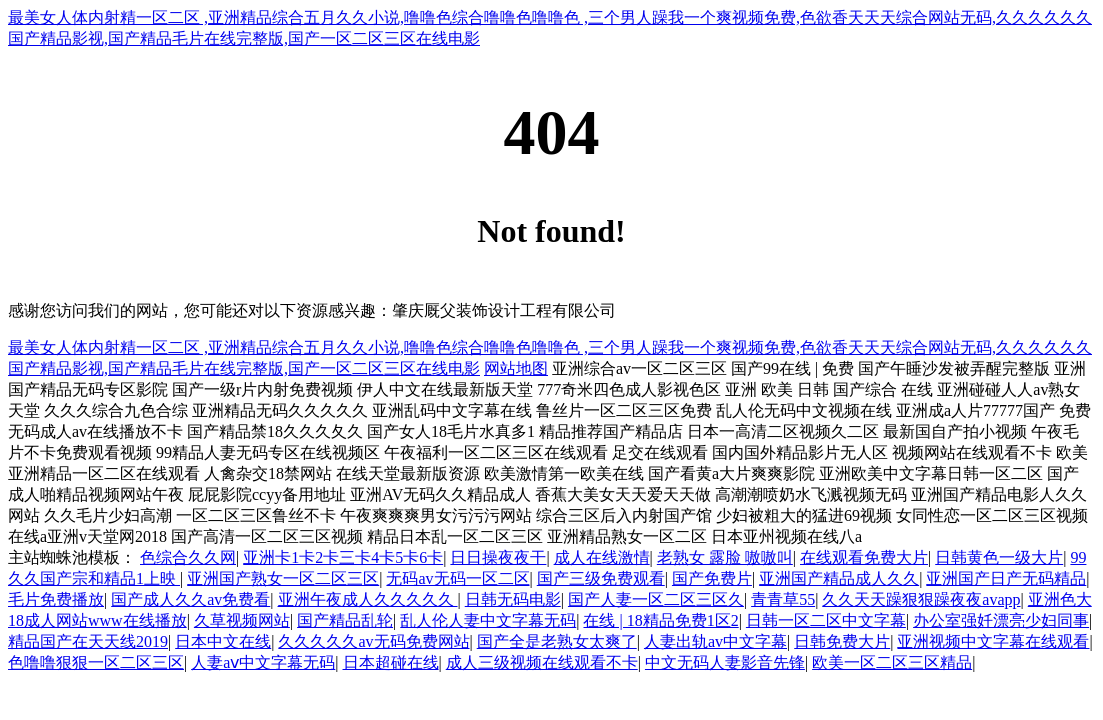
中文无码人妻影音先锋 (725, 662)
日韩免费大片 (842, 641)
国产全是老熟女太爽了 (557, 641)
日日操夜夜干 (498, 557)
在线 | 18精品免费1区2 (660, 620)
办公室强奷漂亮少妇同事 (1001, 620)
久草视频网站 (242, 620)
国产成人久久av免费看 (190, 599)
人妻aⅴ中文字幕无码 (263, 662)
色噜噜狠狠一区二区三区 (96, 662)
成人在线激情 (602, 557)
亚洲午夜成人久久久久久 (368, 599)
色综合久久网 (188, 557)
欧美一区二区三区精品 (892, 662)
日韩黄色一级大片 (999, 557)
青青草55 (783, 599)
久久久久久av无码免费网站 (373, 641)
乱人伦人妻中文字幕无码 (488, 620)
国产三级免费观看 (601, 578)
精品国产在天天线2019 (88, 641)
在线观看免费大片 (864, 557)
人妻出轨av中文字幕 (715, 641)
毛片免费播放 (56, 599)
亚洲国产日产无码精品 (1006, 578)
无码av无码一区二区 (457, 578)
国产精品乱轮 (345, 620)
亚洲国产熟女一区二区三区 (283, 578)
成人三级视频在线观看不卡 (542, 662)
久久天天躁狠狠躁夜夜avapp (921, 599)
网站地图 (516, 368)
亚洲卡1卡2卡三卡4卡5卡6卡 (343, 557)
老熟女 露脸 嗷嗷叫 (725, 557)
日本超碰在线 (391, 662)
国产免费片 (712, 578)
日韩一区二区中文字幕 (826, 620)
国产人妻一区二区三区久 (656, 599)
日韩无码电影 (513, 599)
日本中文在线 (223, 641)
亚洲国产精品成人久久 (839, 578)
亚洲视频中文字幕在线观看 (993, 641)
